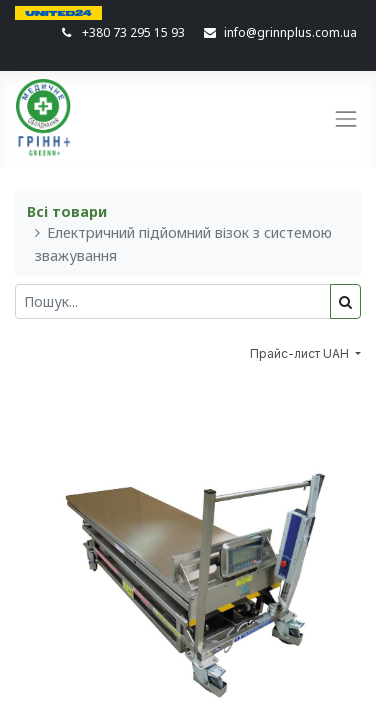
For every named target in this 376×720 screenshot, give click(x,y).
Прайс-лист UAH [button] (301, 353)
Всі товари (67, 211)
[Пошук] (345, 301)
